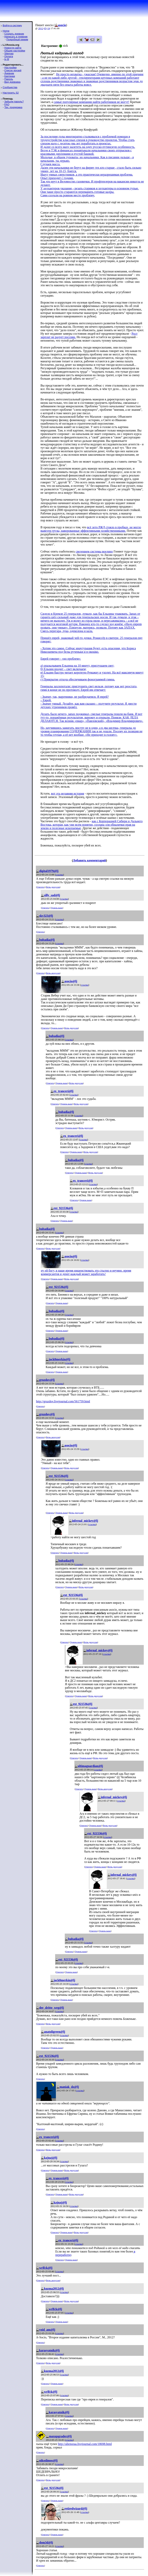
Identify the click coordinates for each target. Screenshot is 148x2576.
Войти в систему (12, 25)
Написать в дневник (15, 36)
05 (45, 28)
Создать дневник (14, 33)
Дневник (9, 73)
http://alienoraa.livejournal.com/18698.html (85, 2444)
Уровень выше (57, 908)
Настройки (10, 67)
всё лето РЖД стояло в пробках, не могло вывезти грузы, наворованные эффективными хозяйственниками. (90, 529)
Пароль (8, 79)
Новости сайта (12, 47)
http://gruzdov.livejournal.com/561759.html (63, 1401)
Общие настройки (14, 50)
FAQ (6, 104)
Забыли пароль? (14, 101)
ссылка (59, 874)
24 (48, 28)
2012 (40, 28)
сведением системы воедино (94, 551)
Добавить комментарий (89, 860)
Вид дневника (12, 81)
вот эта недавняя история (67, 793)
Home (6, 30)
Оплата (8, 56)
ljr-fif (6, 59)
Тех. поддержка (13, 107)
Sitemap (8, 53)
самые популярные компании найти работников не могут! (91, 102)
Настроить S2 (11, 92)
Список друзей (12, 70)
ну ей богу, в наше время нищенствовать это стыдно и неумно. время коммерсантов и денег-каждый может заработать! (86, 1272)
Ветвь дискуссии (53, 887)
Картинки (9, 76)
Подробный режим (17, 39)
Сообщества (10, 87)
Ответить (40, 887)
